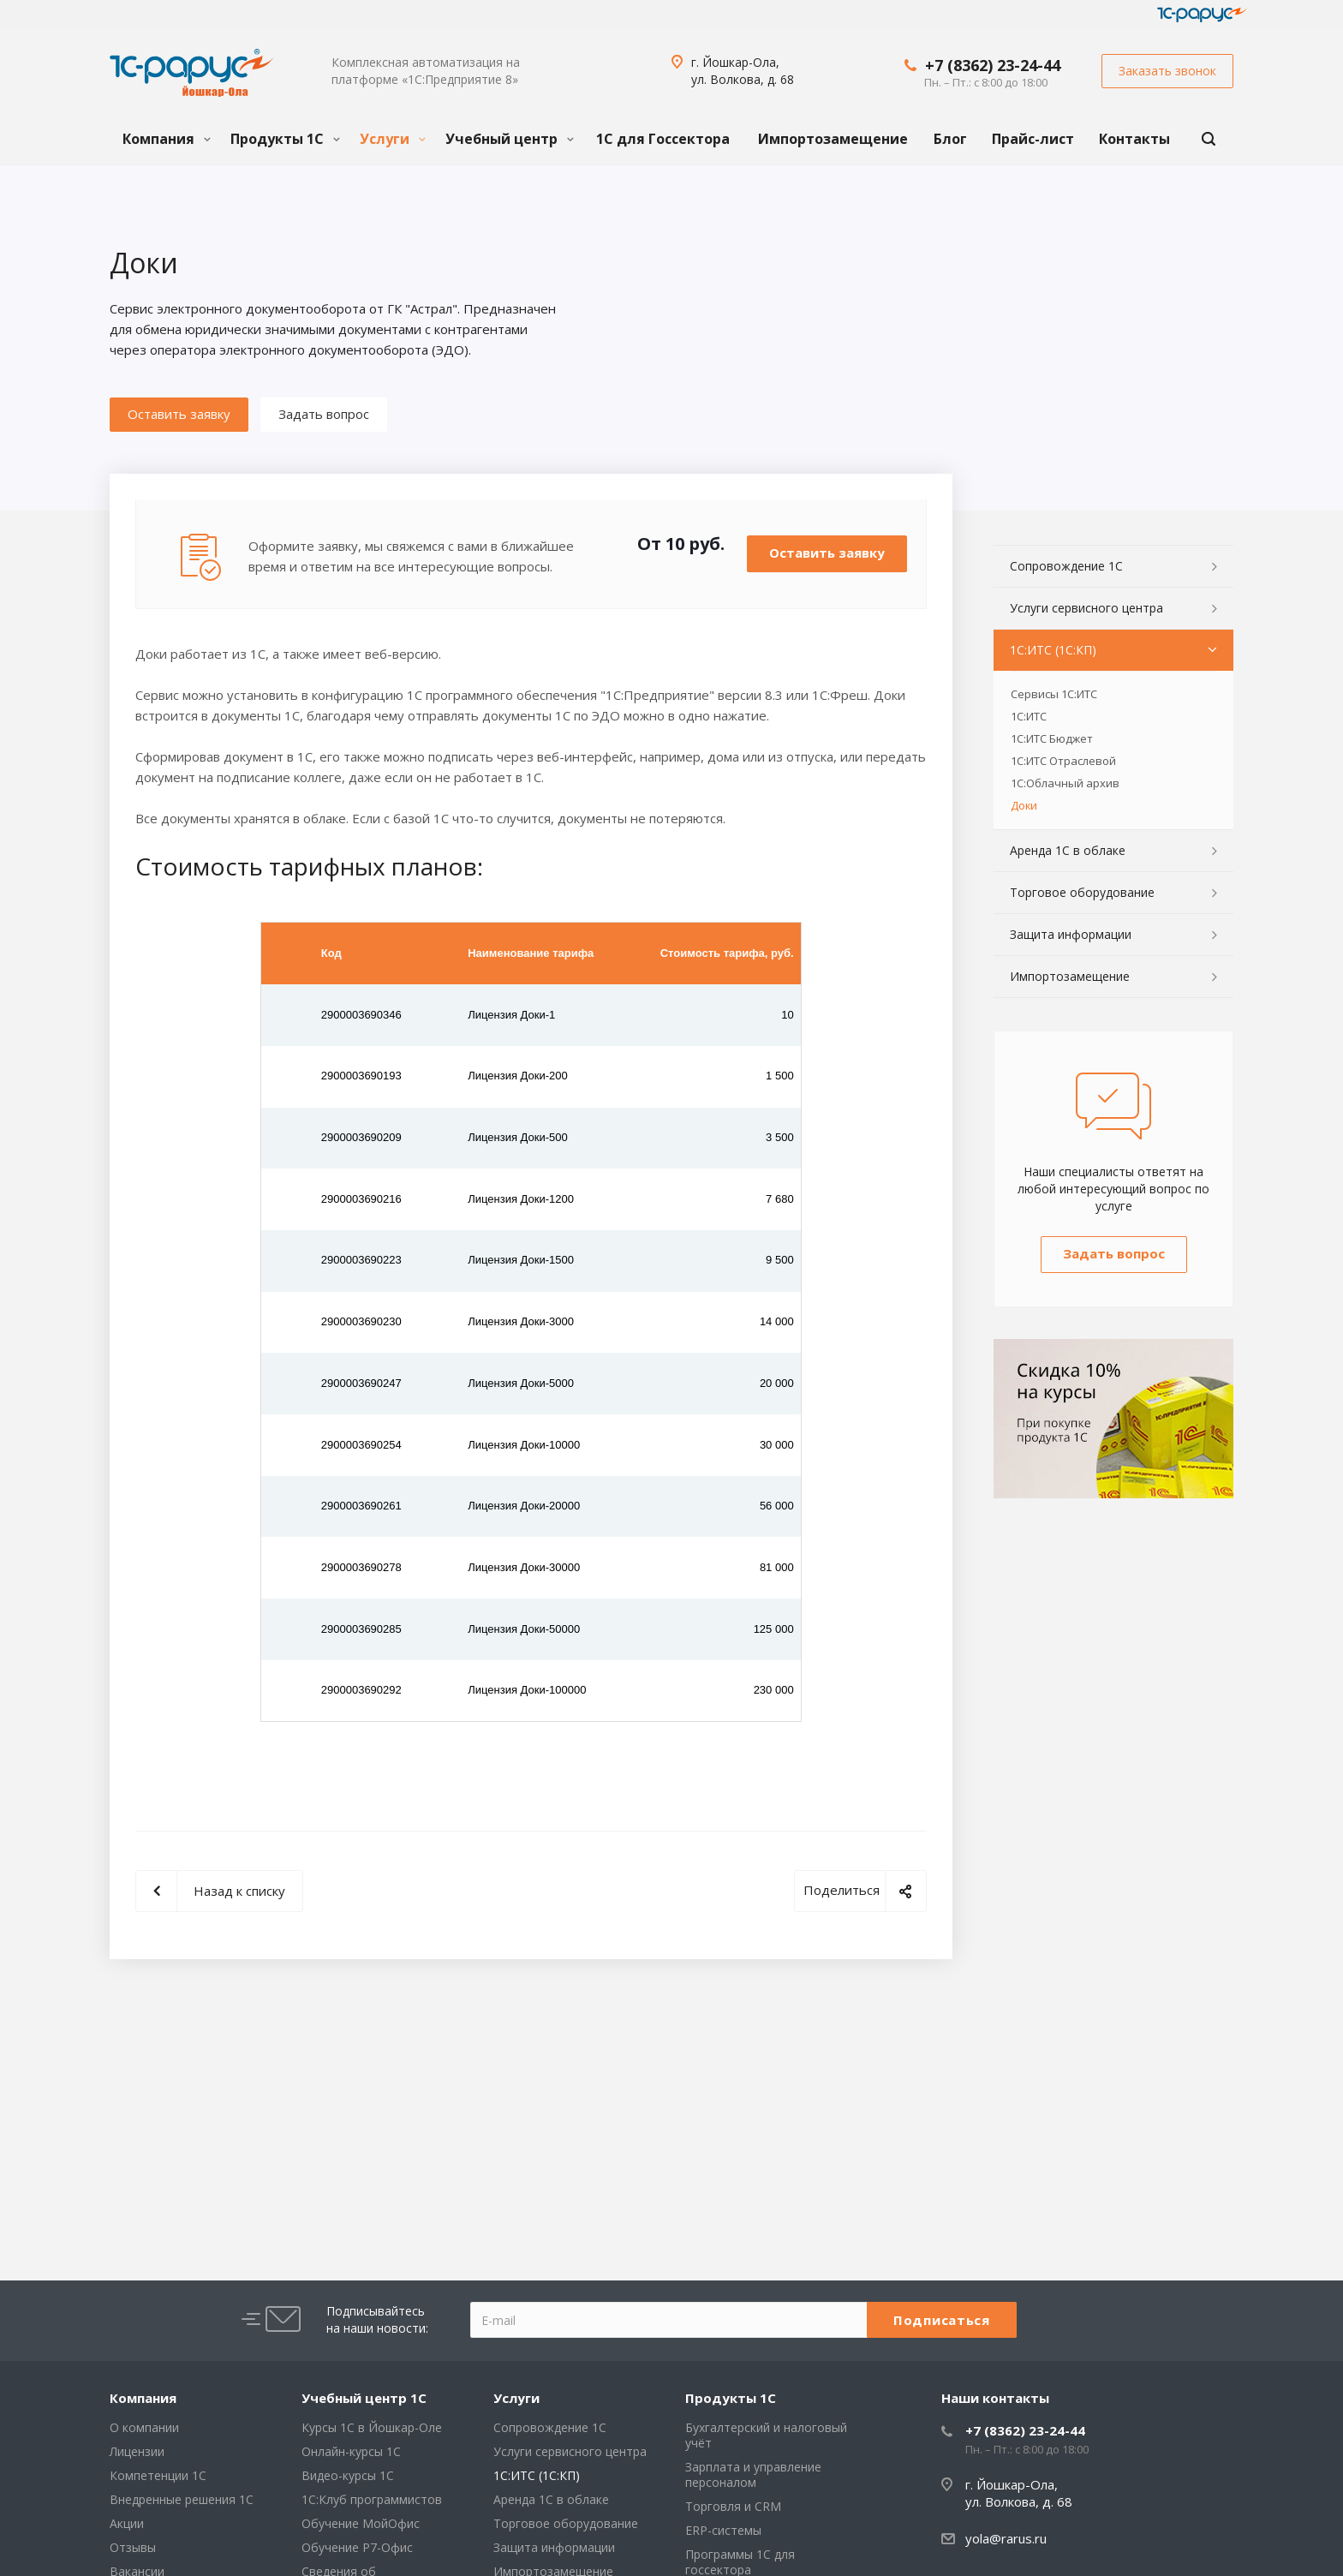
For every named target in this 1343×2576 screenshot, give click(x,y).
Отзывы (133, 2547)
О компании (144, 2427)
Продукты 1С (285, 138)
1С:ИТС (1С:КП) (1053, 650)
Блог (950, 138)
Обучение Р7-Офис (357, 2547)
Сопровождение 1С (1066, 566)
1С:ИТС (1029, 716)
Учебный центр (509, 138)
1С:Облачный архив (1065, 783)
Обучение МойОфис (360, 2523)
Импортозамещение (833, 138)
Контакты (1134, 138)
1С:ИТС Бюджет (1052, 738)
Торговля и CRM (733, 2506)
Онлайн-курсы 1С (351, 2451)
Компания (166, 138)
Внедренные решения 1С (182, 2499)
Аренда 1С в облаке (1067, 850)
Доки (1024, 805)
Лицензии (137, 2451)
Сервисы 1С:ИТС (1054, 694)
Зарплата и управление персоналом (753, 2474)
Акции (127, 2523)
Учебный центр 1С (364, 2397)
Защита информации (1070, 934)
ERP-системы (723, 2530)
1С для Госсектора (663, 138)
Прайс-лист (1033, 138)
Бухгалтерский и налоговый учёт (766, 2435)
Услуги (393, 138)
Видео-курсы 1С (347, 2475)
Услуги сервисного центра (1086, 608)
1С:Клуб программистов (371, 2499)
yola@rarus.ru (1006, 2538)
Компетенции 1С (158, 2475)
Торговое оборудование (1082, 892)
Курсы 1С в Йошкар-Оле (371, 2427)
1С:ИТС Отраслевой (1063, 760)
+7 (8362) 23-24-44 (992, 65)
